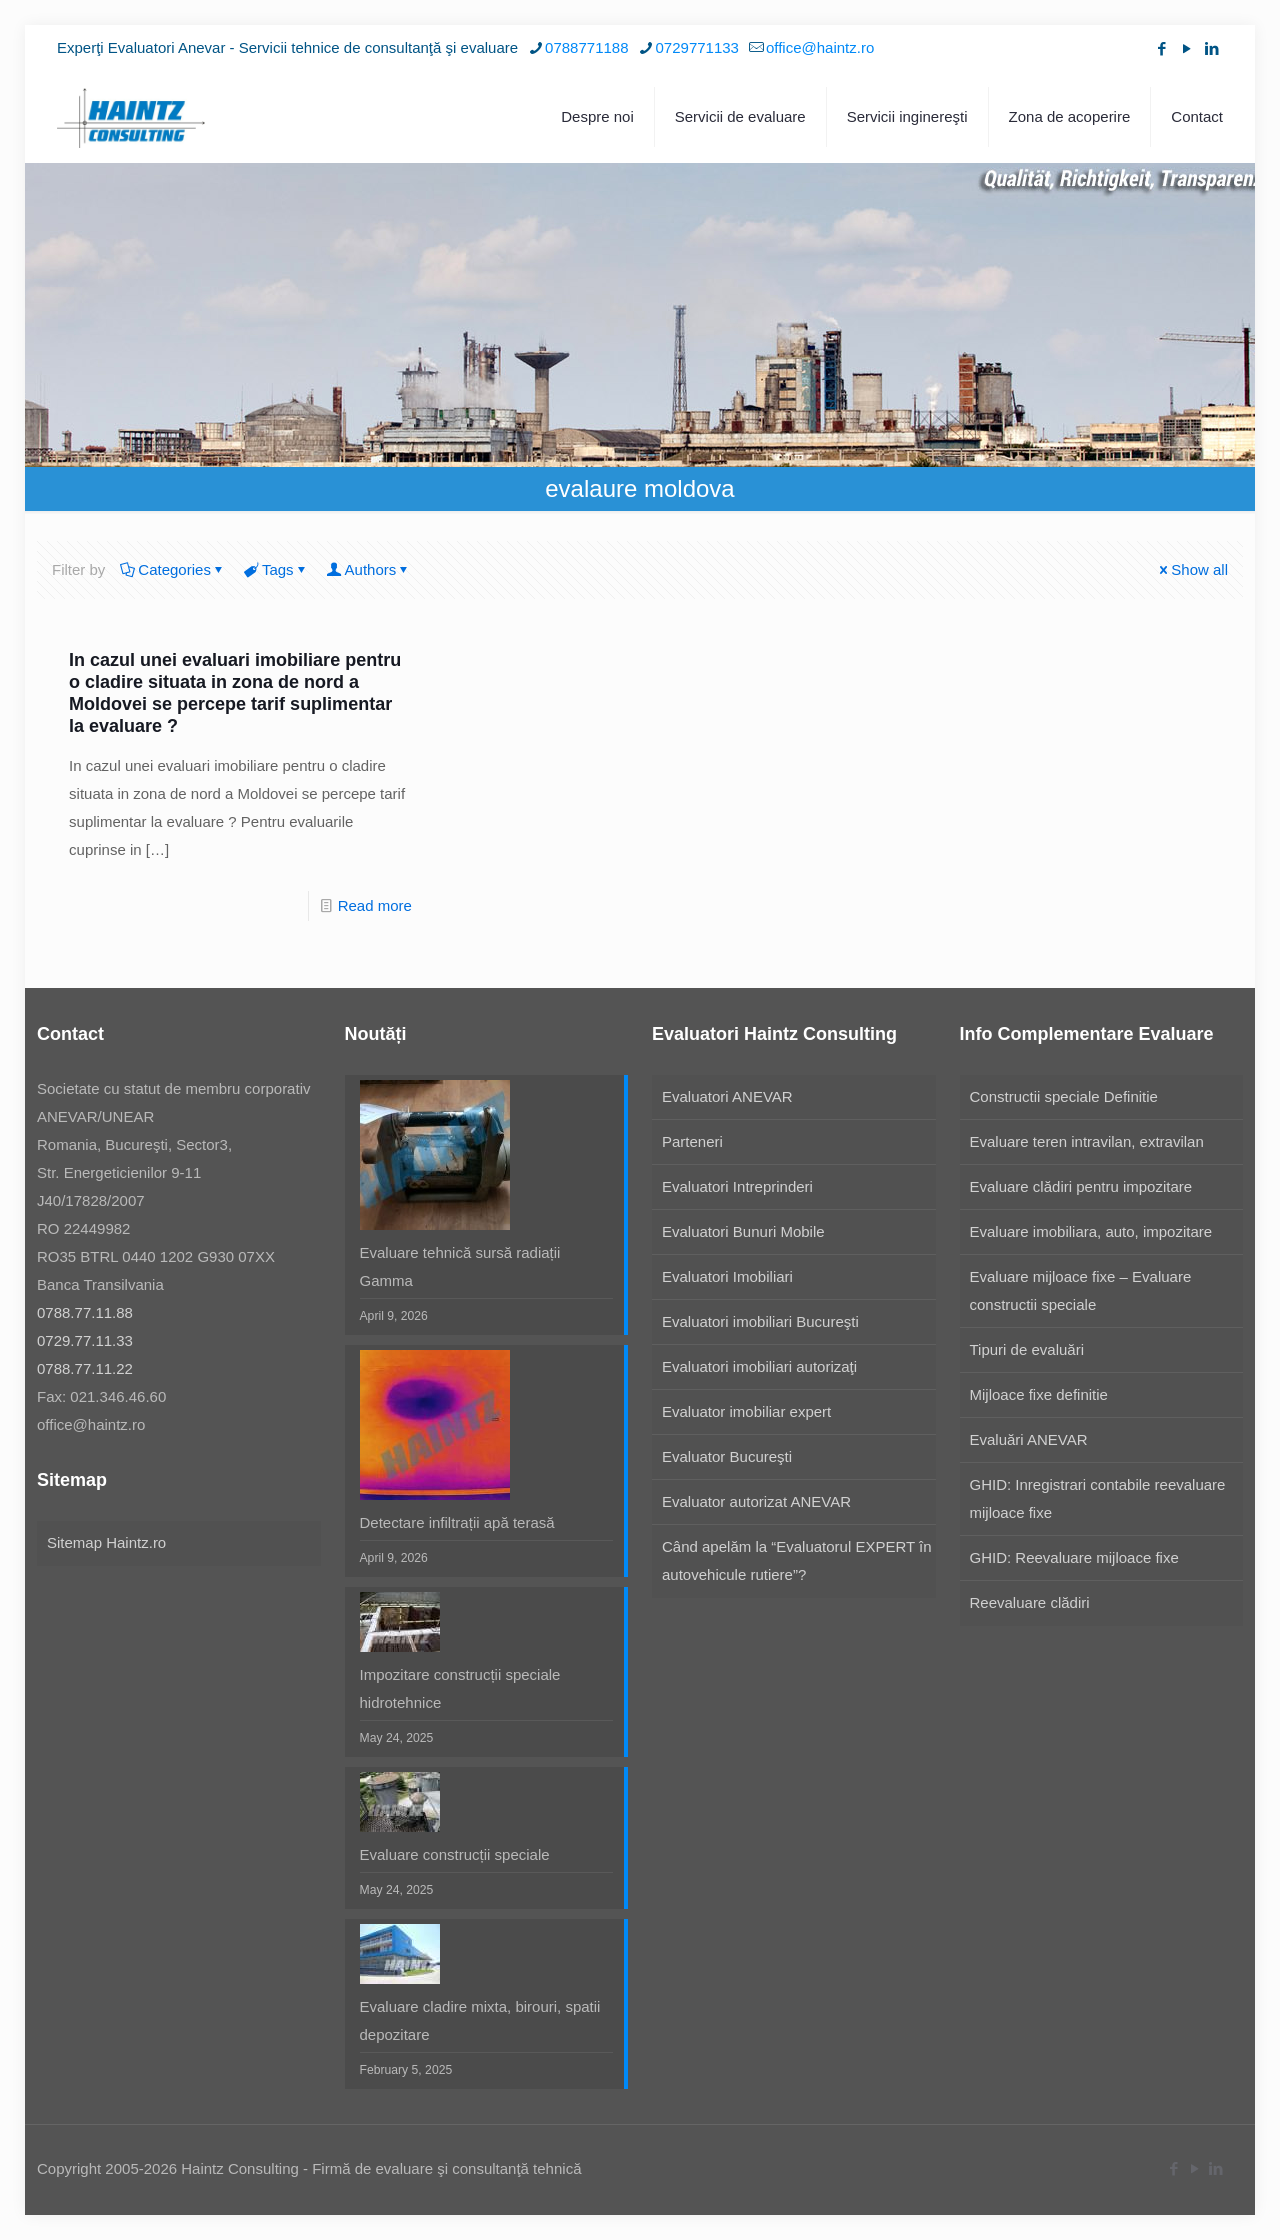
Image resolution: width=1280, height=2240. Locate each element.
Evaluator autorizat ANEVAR (756, 1501)
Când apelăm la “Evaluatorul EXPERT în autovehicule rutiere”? (797, 1560)
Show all (1192, 569)
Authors (369, 569)
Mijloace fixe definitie (1039, 1394)
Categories (173, 569)
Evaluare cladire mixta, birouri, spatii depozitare (480, 2020)
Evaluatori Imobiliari (727, 1276)
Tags (276, 569)
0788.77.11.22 (85, 1368)
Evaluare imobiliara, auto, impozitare (1091, 1231)
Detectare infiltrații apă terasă (457, 1522)
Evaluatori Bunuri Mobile (743, 1231)
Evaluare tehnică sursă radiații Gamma (460, 1266)
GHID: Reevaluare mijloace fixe (1074, 1557)
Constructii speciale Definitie (1064, 1096)
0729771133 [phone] (697, 47)
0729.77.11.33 (85, 1340)
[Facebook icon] (1161, 48)
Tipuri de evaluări (1027, 1349)
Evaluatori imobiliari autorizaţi (759, 1366)
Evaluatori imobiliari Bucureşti (760, 1321)
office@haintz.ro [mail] (820, 47)
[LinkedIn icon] (1211, 48)
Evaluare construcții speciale (455, 1854)
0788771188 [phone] (586, 47)
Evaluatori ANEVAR (727, 1096)
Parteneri (692, 1141)
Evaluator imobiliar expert (746, 1411)
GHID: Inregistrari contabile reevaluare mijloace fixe (1098, 1498)
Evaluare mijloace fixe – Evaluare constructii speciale (1081, 1290)
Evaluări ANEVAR (1029, 1439)
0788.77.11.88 (85, 1312)
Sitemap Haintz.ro (106, 1542)
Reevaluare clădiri (1030, 1602)
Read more (375, 905)
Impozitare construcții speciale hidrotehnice (460, 1688)
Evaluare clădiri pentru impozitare (1081, 1186)
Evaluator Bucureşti (727, 1456)
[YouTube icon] (1186, 48)
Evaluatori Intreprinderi (737, 1186)
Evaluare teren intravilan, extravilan (1087, 1141)
